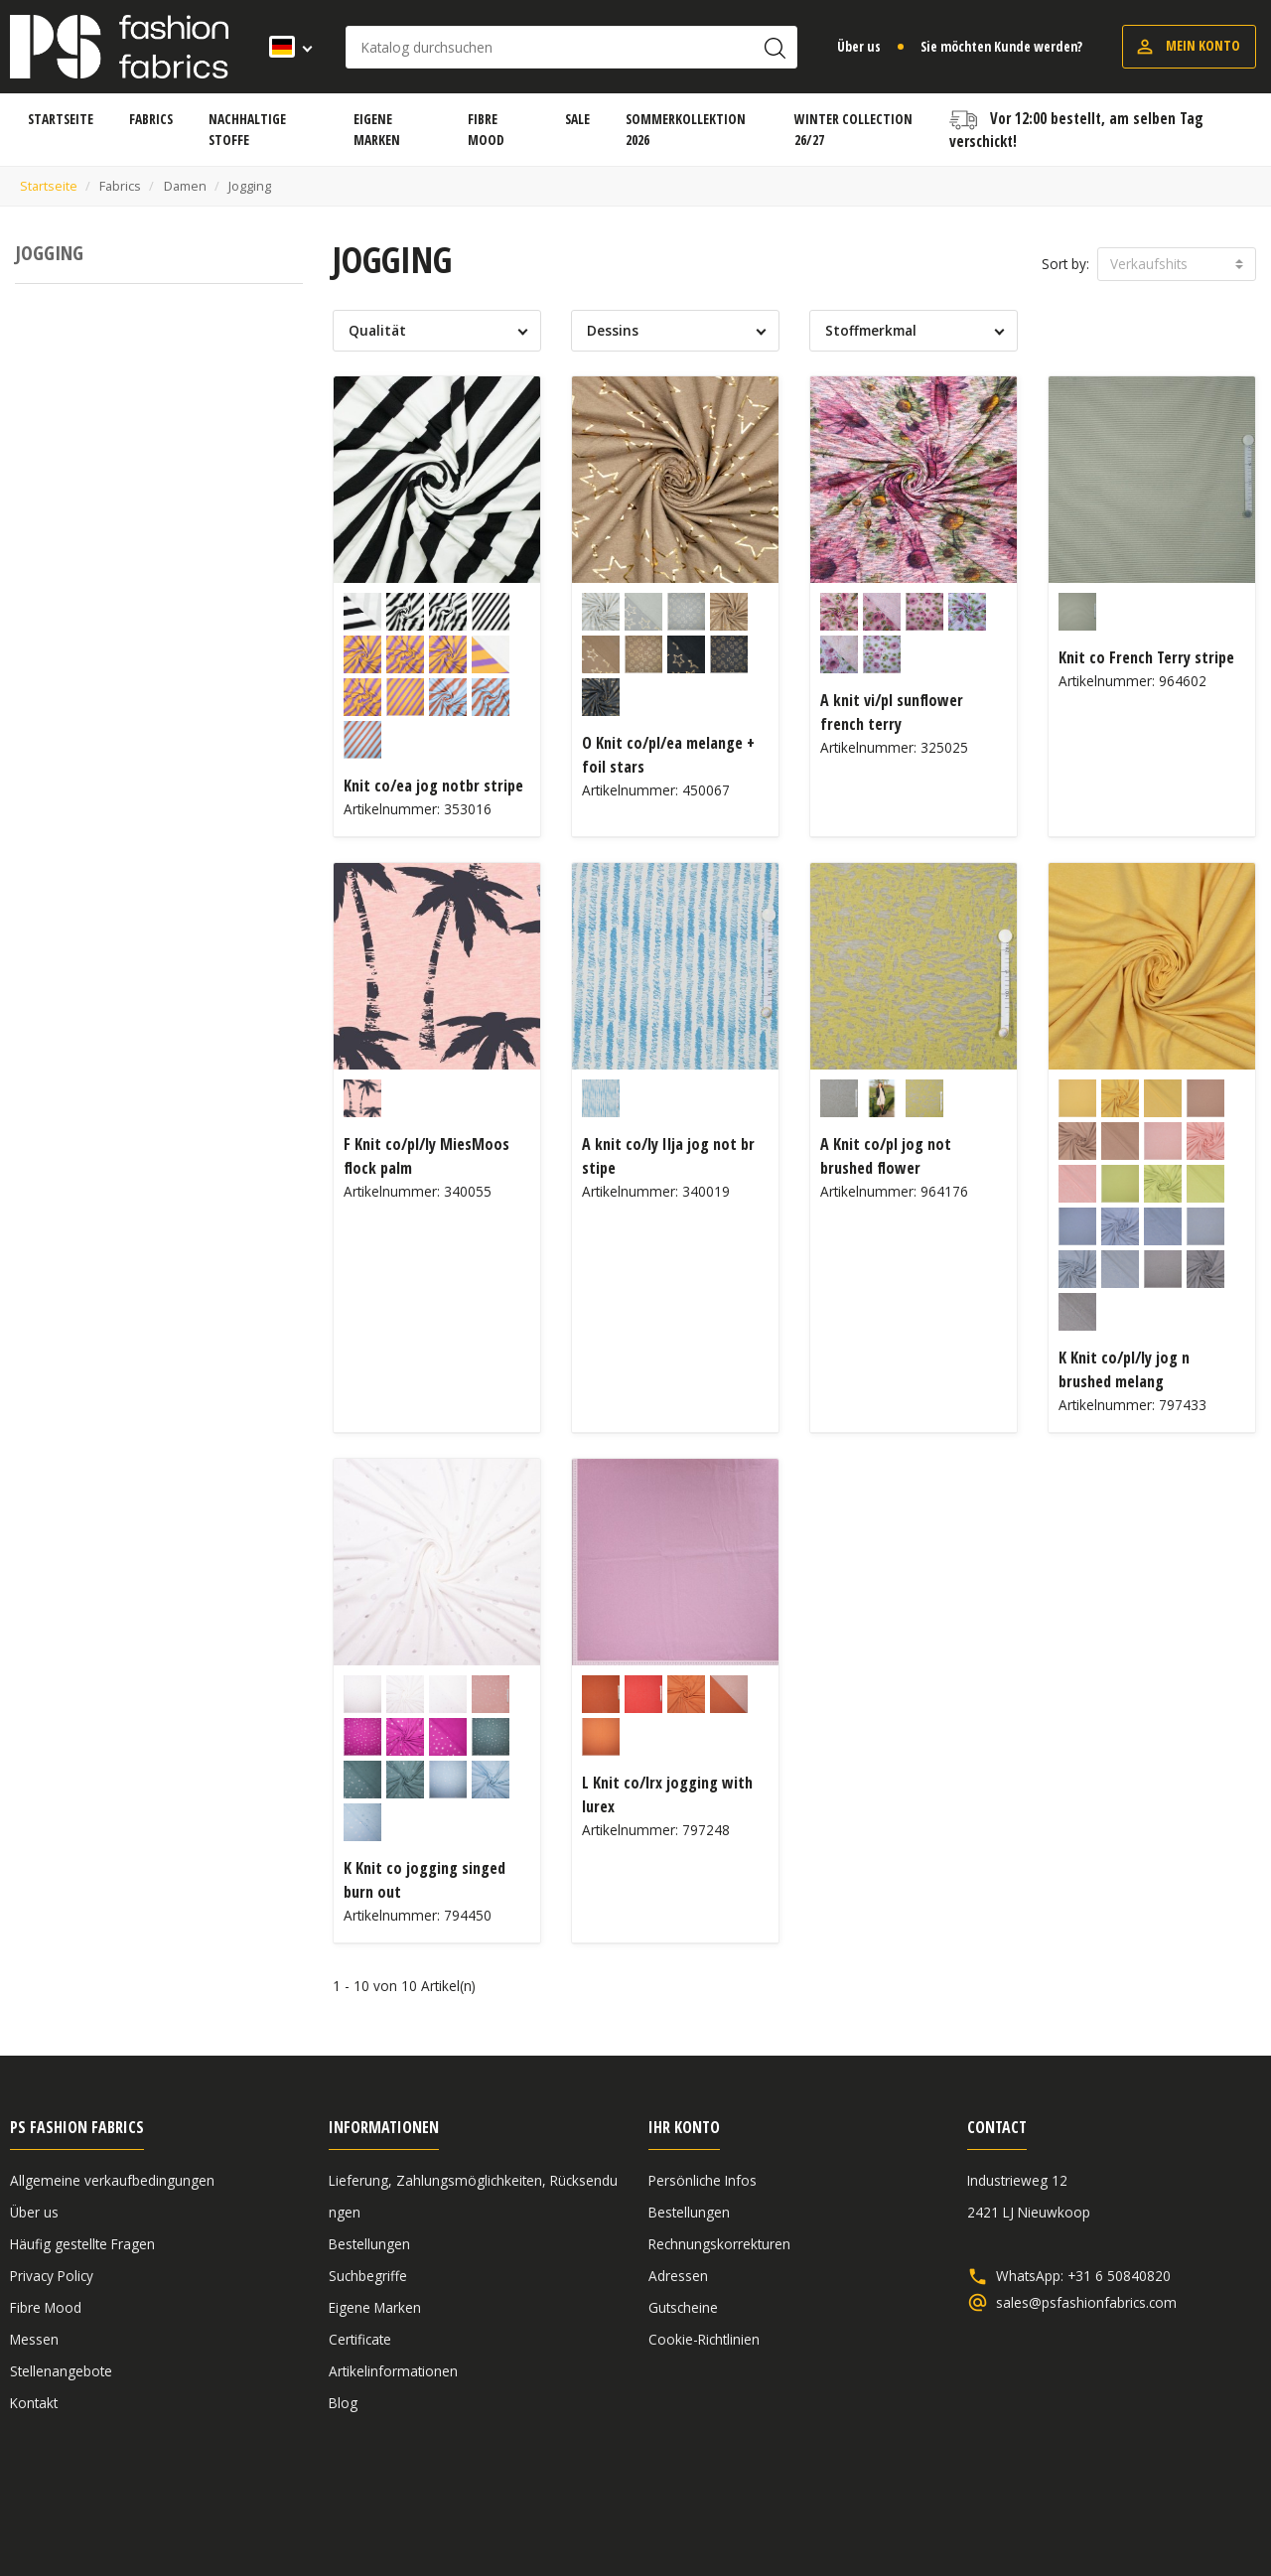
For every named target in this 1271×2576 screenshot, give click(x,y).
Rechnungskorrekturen (719, 2243)
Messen (34, 2339)
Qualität (377, 330)
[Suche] (571, 47)
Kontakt (34, 2402)
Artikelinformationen (393, 2370)
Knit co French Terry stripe (1146, 657)
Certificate (360, 2339)
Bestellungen (369, 2243)
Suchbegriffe (368, 2275)
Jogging (49, 252)
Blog (343, 2402)
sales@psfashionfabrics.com (1086, 2303)
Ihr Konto (684, 2127)
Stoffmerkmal (871, 330)
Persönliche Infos (702, 2180)
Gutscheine (683, 2307)
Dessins (612, 330)
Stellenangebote (61, 2370)
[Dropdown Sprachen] (284, 47)
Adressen (678, 2275)
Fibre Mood (45, 2307)
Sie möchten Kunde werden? (1001, 46)
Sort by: (1065, 263)
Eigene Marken (375, 2307)
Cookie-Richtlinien (704, 2339)
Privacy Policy (51, 2275)
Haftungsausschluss (1108, 2509)
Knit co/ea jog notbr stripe (433, 785)
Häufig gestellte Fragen (82, 2243)
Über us (859, 46)
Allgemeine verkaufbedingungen (112, 2180)
